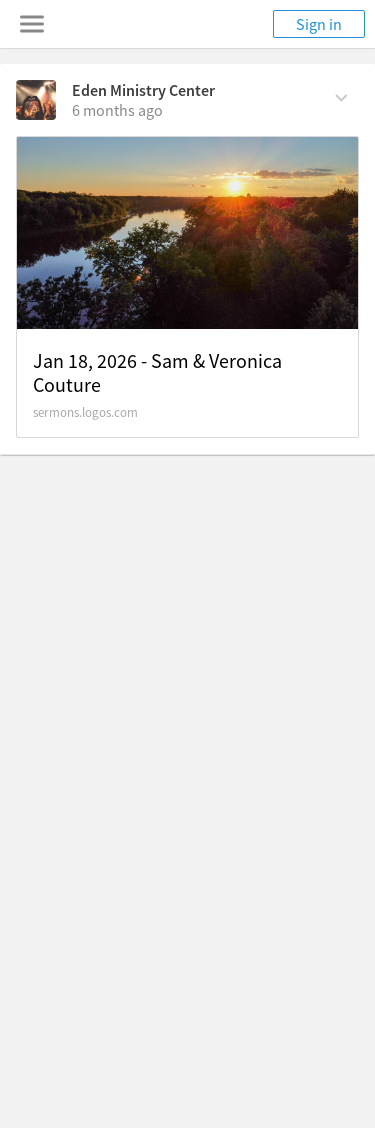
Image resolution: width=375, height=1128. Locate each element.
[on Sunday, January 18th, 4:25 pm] (117, 110)
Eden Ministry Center (143, 90)
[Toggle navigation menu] (32, 24)
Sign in (319, 24)
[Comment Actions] (341, 96)
